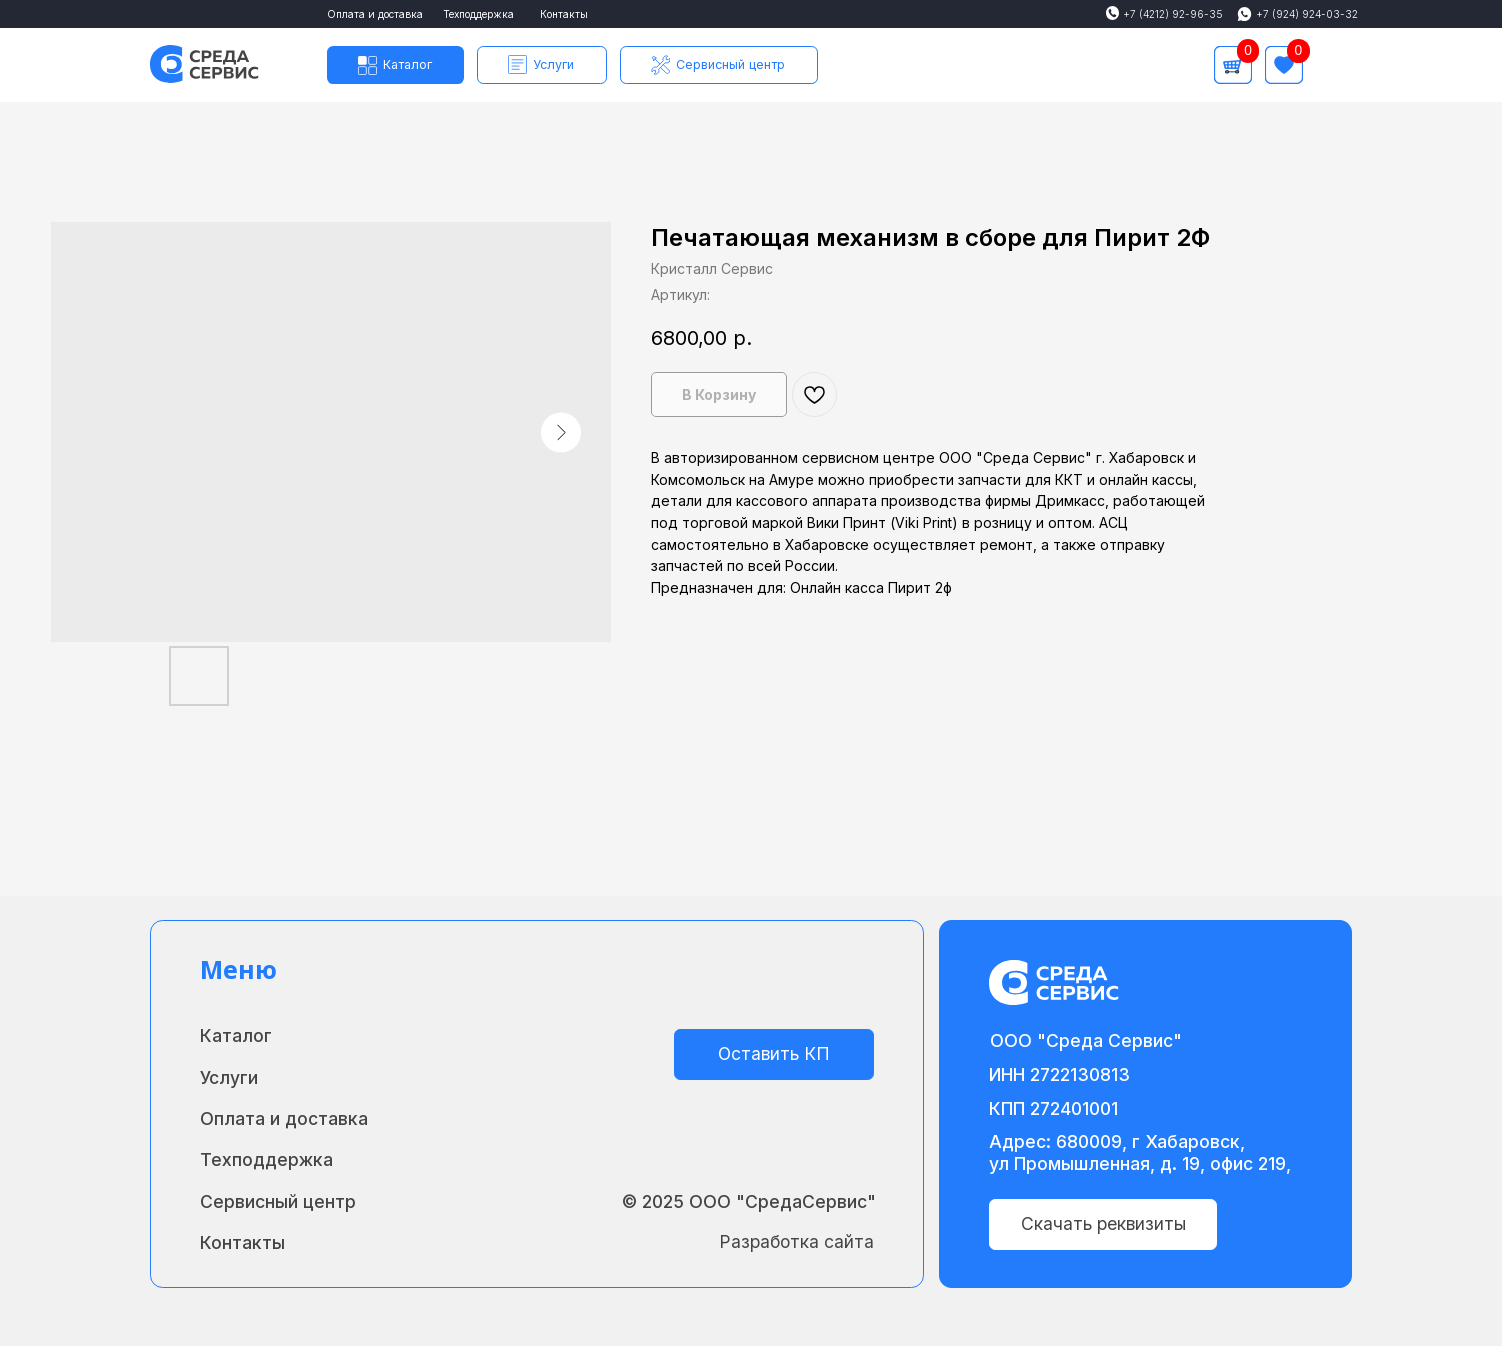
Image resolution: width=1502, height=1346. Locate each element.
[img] (1334, 65)
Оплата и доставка (375, 14)
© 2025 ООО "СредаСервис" (749, 1201)
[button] (542, 65)
